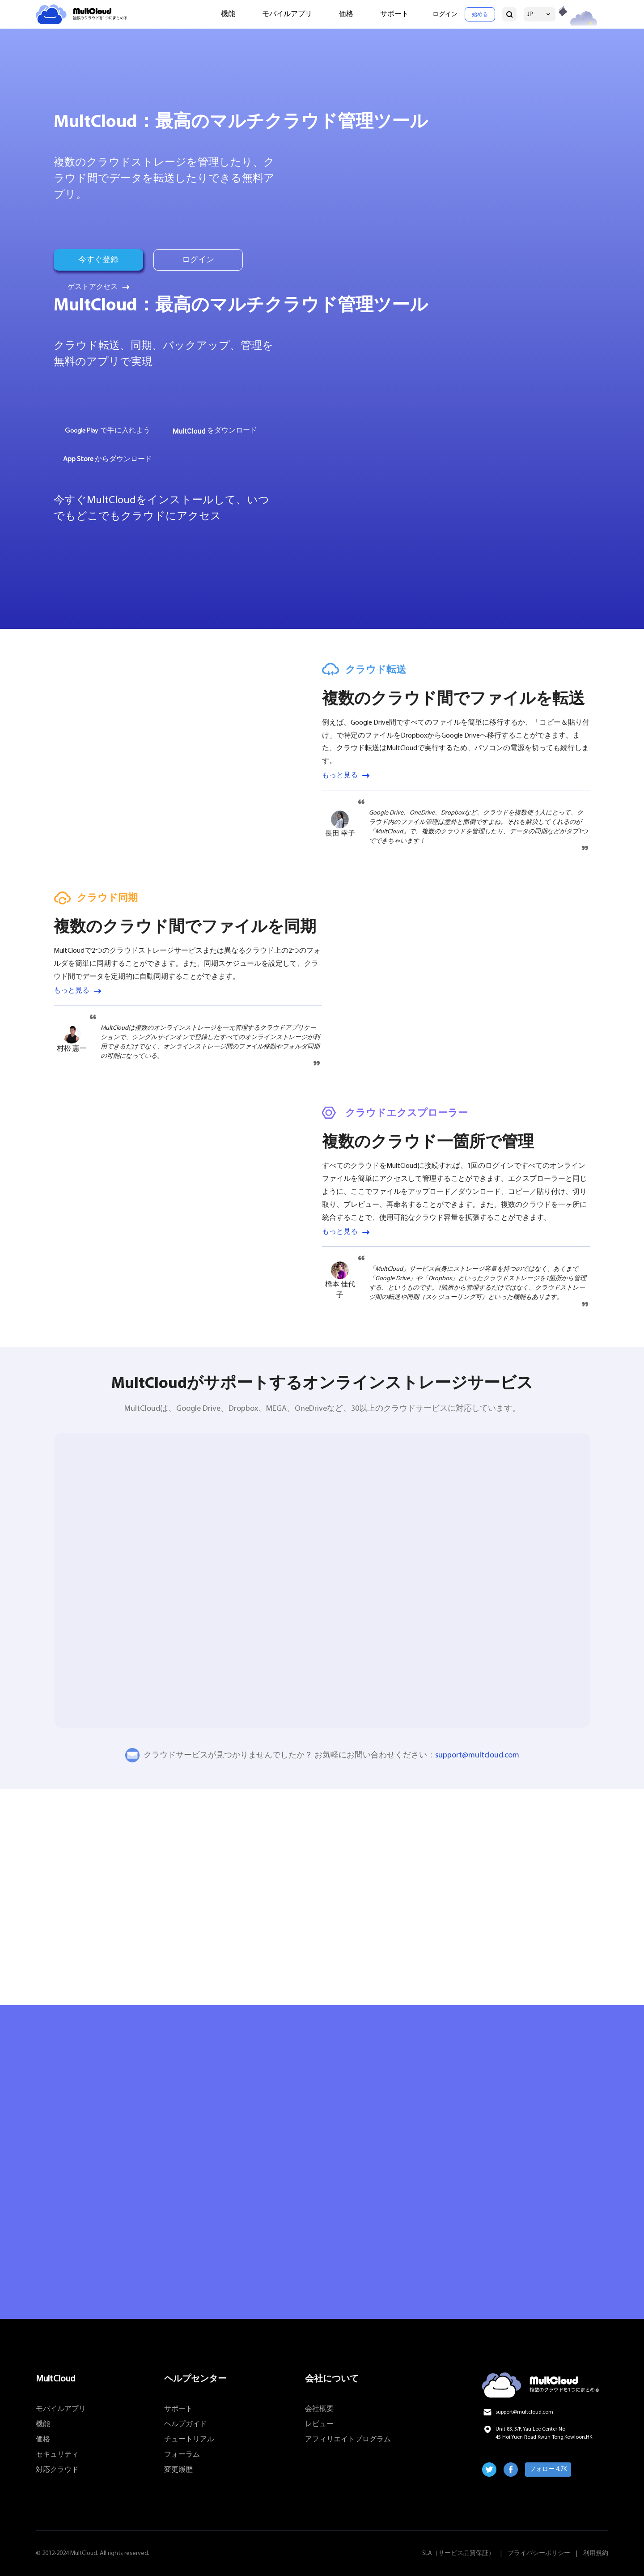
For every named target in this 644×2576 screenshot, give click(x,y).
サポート (394, 14)
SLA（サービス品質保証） (458, 2553)
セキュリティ (57, 2454)
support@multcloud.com (477, 1755)
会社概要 (319, 2409)
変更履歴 (178, 2470)
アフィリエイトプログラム (348, 2439)
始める (480, 14)
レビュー (319, 2424)
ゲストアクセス (93, 287)
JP (530, 14)
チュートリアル (189, 2439)
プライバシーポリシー (539, 2553)
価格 (346, 14)
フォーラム (182, 2454)
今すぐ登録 (98, 260)
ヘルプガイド (185, 2424)
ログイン (445, 14)
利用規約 (595, 2553)
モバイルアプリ (287, 14)
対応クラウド (57, 2470)
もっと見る (340, 775)
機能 (228, 14)
